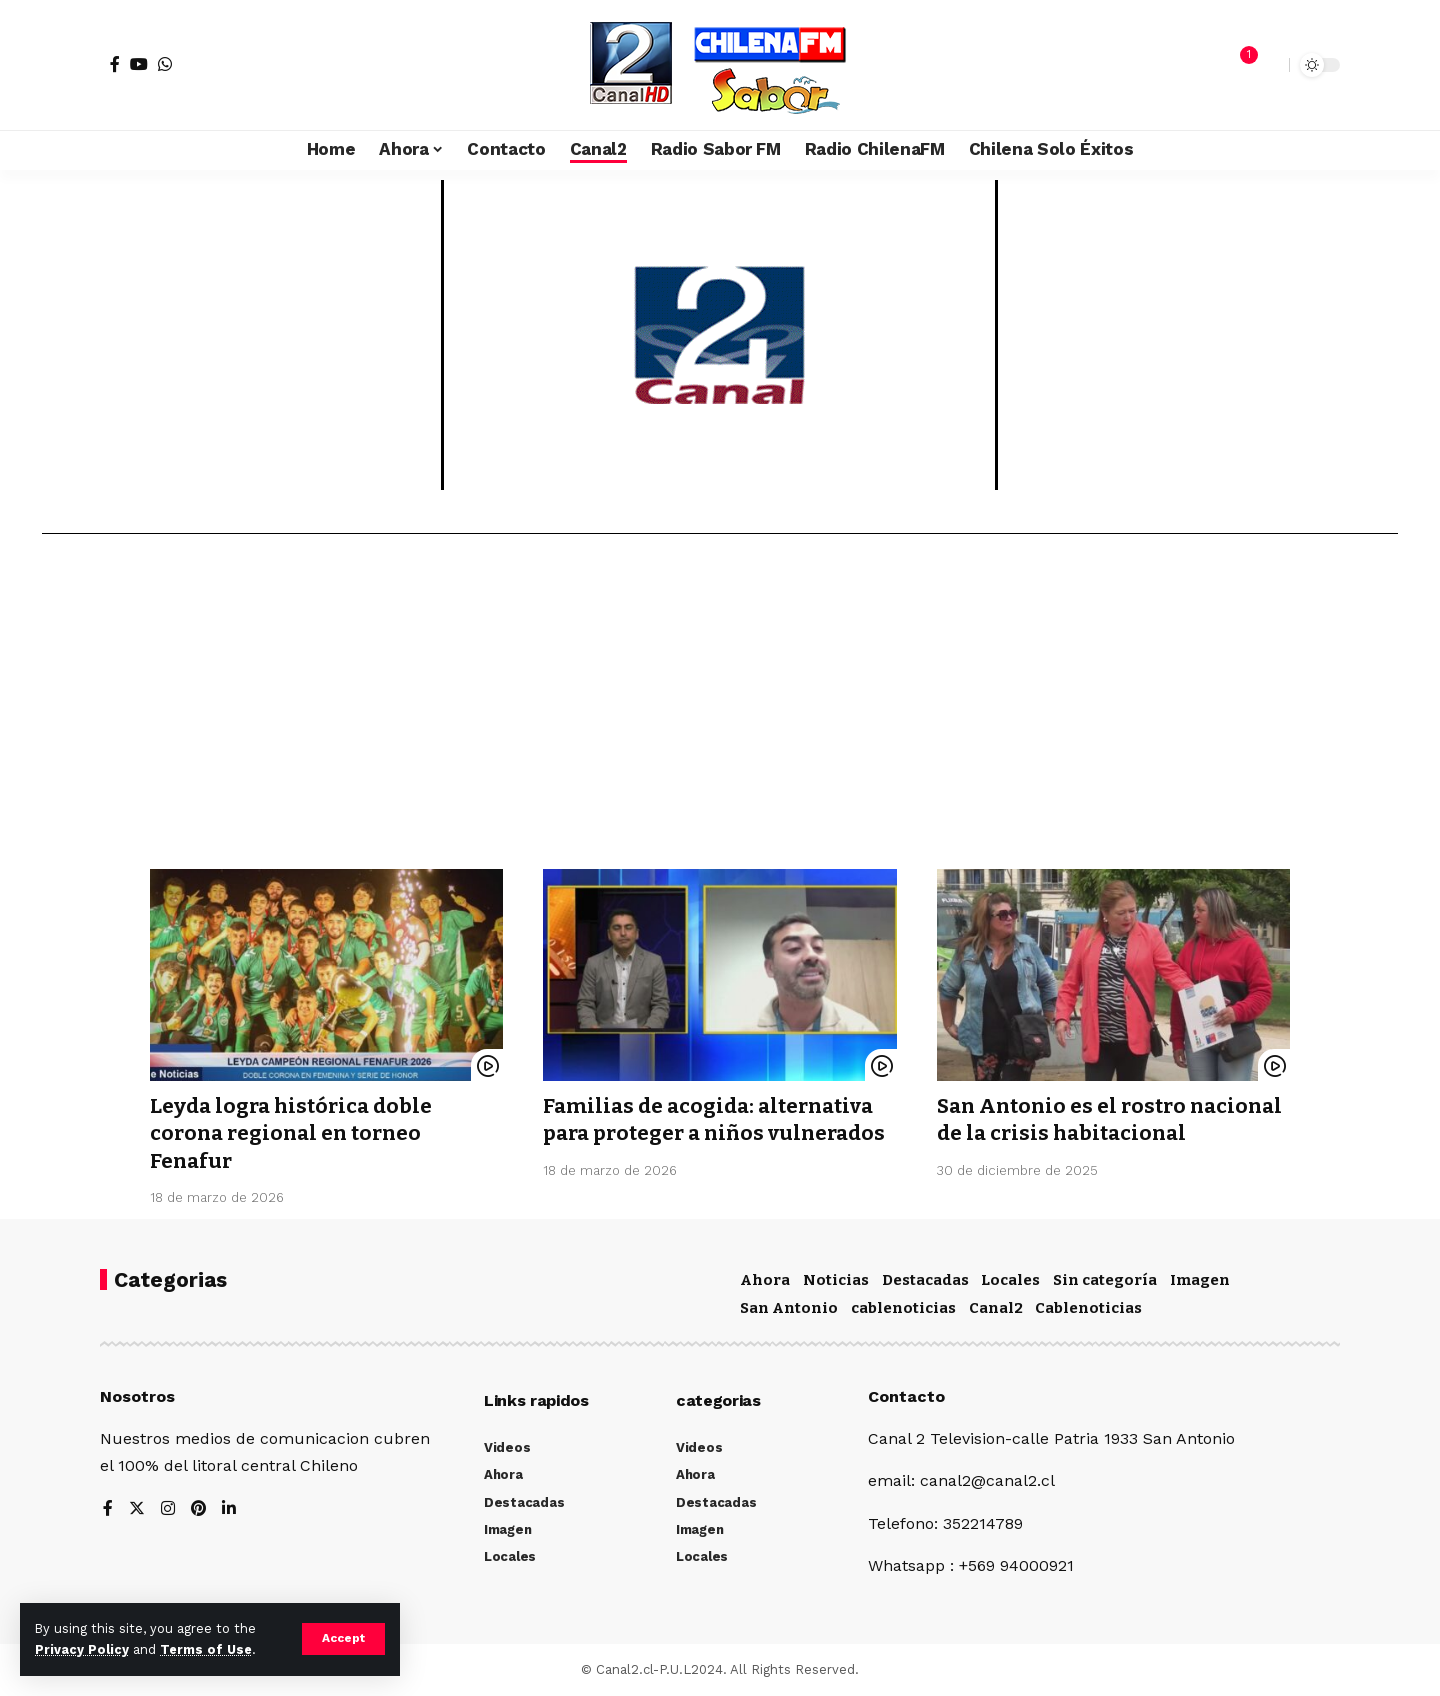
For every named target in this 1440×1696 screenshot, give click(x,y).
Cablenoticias (1088, 1308)
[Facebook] (115, 64)
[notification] (1239, 65)
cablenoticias (903, 1308)
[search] (1269, 65)
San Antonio (789, 1308)
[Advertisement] (720, 709)
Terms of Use (206, 1649)
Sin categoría (1105, 1280)
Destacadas (925, 1280)
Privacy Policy (82, 1649)
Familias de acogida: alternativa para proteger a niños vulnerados (714, 1133)
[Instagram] (168, 1509)
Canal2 (996, 1308)
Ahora (765, 1280)
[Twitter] (137, 1509)
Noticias (836, 1280)
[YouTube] (139, 64)
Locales (1010, 1280)
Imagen (1200, 1280)
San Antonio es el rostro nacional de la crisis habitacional (1066, 1133)
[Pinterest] (199, 1509)
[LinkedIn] (230, 1509)
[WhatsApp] (165, 64)
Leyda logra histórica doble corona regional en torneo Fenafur (295, 1133)
